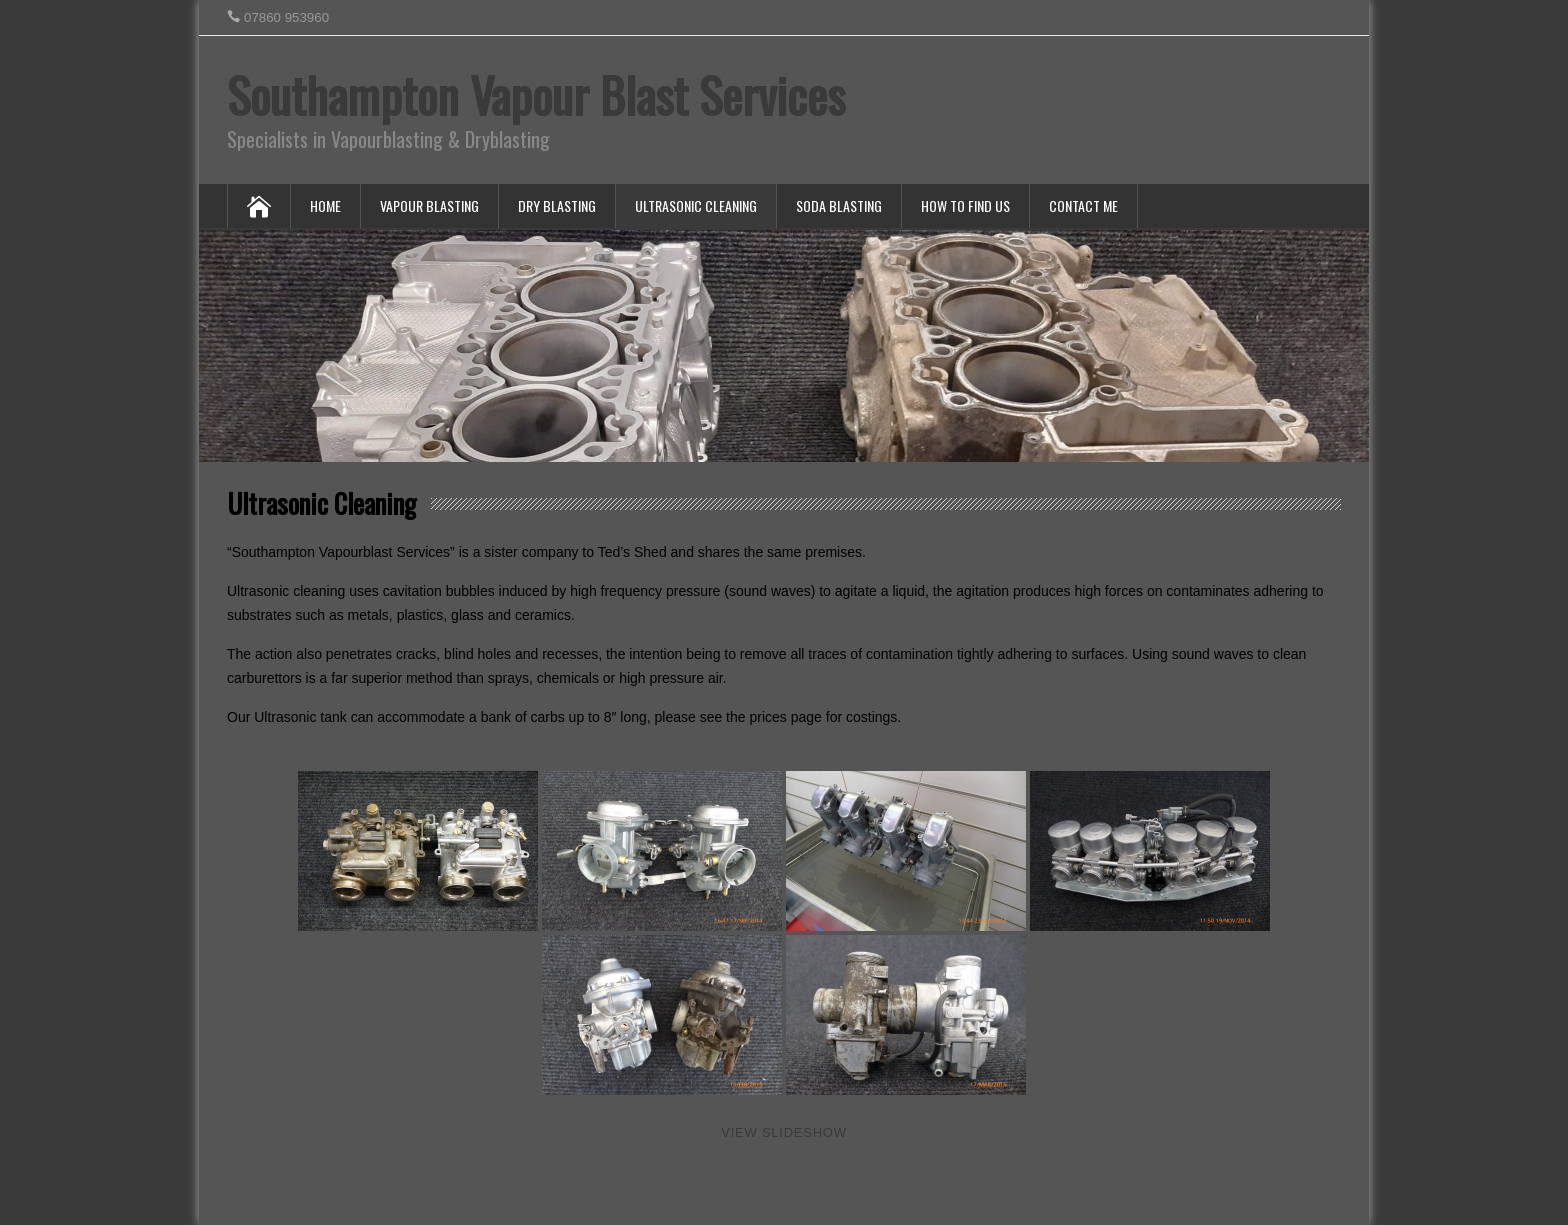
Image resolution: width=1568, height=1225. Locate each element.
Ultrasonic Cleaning (696, 205)
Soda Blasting (839, 205)
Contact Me (1083, 205)
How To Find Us (965, 205)
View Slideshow (783, 1132)
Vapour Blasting (429, 205)
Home (325, 205)
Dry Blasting (557, 205)
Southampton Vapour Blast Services (536, 94)
